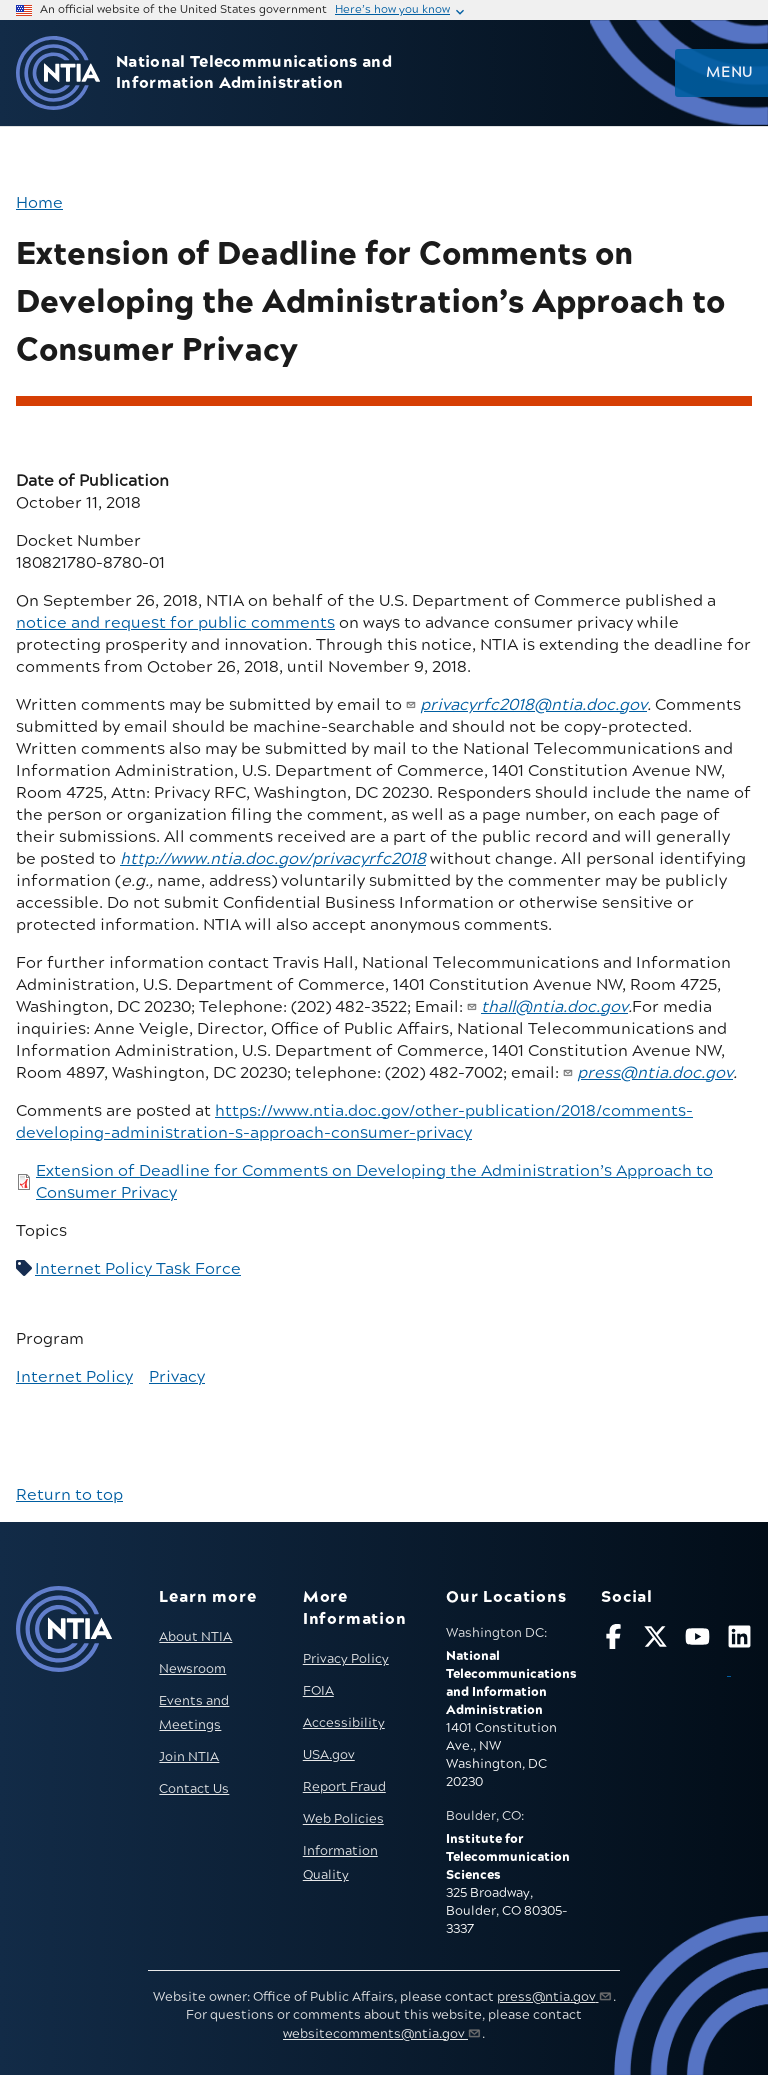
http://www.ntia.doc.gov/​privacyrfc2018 (273, 859)
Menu (729, 73)
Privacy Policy (346, 1659)
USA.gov (329, 1755)
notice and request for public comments (175, 623)
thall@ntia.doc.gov (554, 1007)
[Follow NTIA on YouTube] (697, 1640)
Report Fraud (344, 1787)
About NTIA (195, 1637)
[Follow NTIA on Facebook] (613, 1640)
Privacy (177, 1377)
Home (39, 203)
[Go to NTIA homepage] (58, 73)
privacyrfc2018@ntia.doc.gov (533, 705)
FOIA (318, 1691)
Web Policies (343, 1819)
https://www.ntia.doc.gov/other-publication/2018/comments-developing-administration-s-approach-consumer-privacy (354, 1122)
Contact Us (194, 1789)
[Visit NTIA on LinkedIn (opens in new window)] (739, 1653)
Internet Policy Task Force (138, 1269)
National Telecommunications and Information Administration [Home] (254, 73)
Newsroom (192, 1669)
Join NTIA (189, 1757)
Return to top (69, 1495)
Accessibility (344, 1723)
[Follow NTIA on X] (655, 1640)
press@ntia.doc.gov (655, 1073)
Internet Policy (74, 1377)
